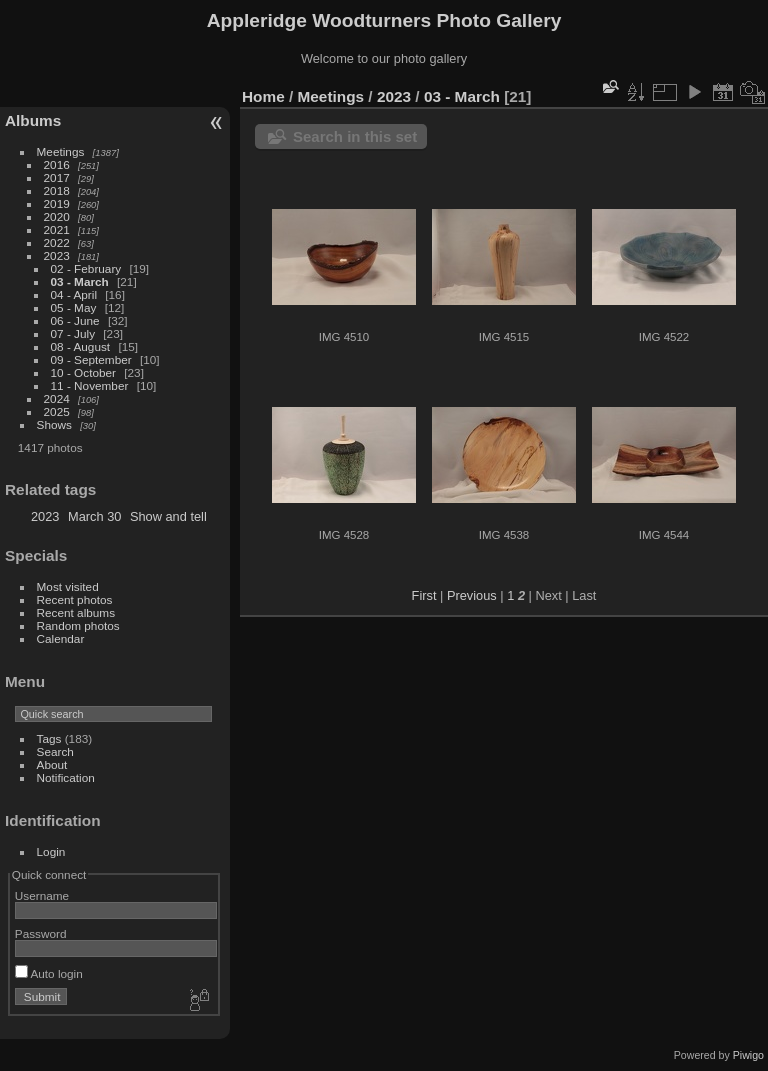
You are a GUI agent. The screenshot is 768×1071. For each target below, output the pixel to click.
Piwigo (748, 1055)
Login (51, 851)
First (424, 595)
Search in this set (355, 136)
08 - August (81, 346)
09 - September (91, 359)
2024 (57, 398)
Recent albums (76, 612)
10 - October (83, 372)
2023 (57, 255)
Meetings (61, 151)
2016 (57, 164)
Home (263, 96)
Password (41, 933)
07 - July (73, 333)
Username (42, 895)
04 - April (74, 294)
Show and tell (168, 516)
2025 (57, 411)
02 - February (86, 268)
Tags (49, 738)
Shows (54, 424)
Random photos (78, 625)
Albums (33, 120)
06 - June (75, 320)
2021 (57, 229)
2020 (57, 216)
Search (55, 751)
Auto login (49, 973)
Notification (66, 777)
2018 (57, 190)
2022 (57, 242)
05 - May (74, 307)
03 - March (80, 281)
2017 (57, 177)
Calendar (61, 638)
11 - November (90, 385)
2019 (57, 203)
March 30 (94, 516)
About (52, 764)
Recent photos (75, 599)
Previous (472, 595)
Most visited (68, 586)
